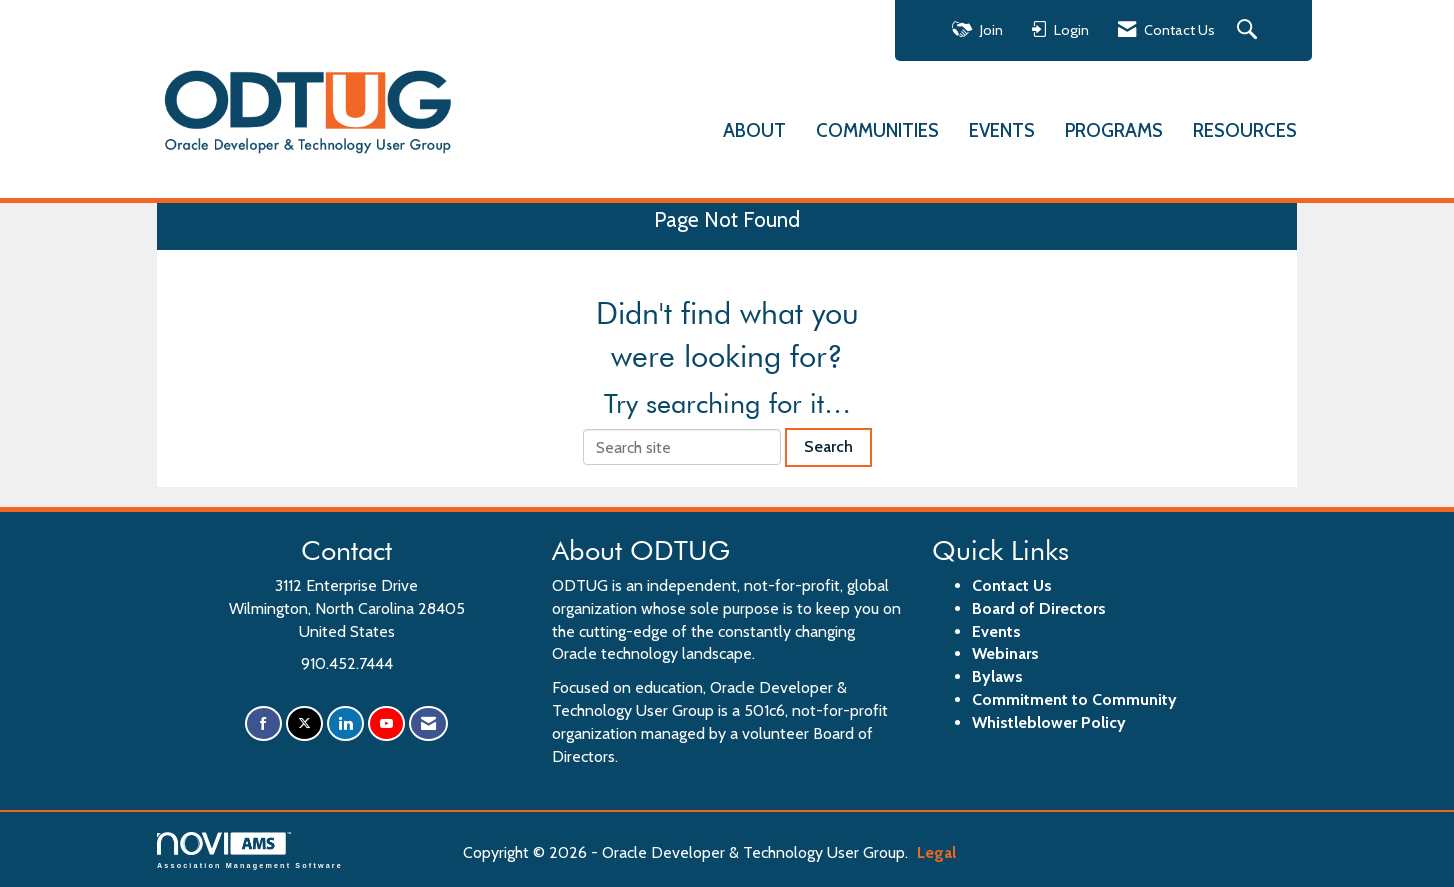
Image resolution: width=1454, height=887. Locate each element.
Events (996, 631)
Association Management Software (250, 850)
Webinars (1005, 653)
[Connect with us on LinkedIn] (345, 723)
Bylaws (997, 676)
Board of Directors (1039, 608)
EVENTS (1002, 130)
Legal (936, 852)
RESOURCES (1245, 130)
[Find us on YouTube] (386, 723)
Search (828, 446)
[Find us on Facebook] (263, 723)
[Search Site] (1249, 30)
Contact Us (1012, 585)
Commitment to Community (1074, 699)
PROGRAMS (1114, 130)
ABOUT (754, 130)
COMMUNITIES (877, 130)
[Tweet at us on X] (304, 723)
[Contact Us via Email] (428, 723)
